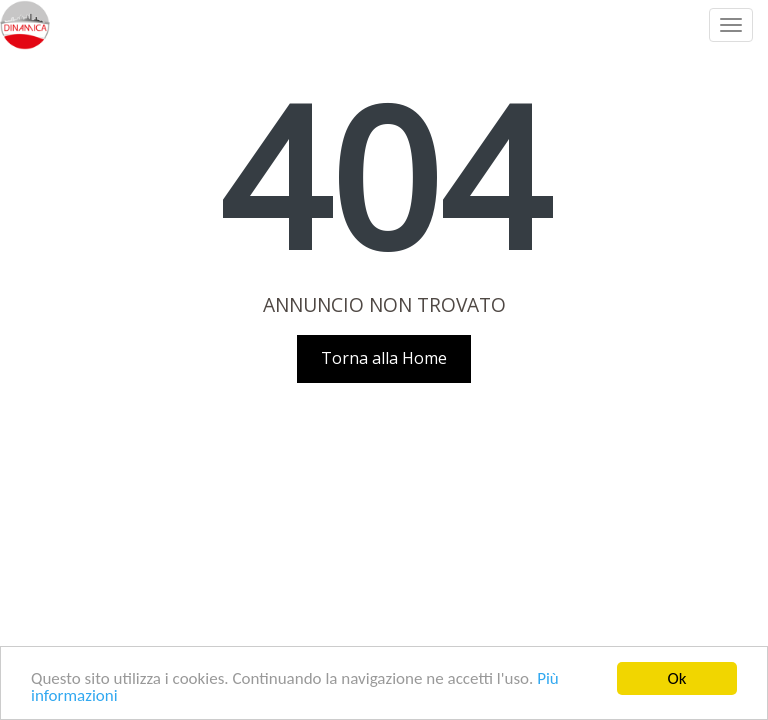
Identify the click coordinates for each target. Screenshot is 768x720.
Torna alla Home (384, 358)
